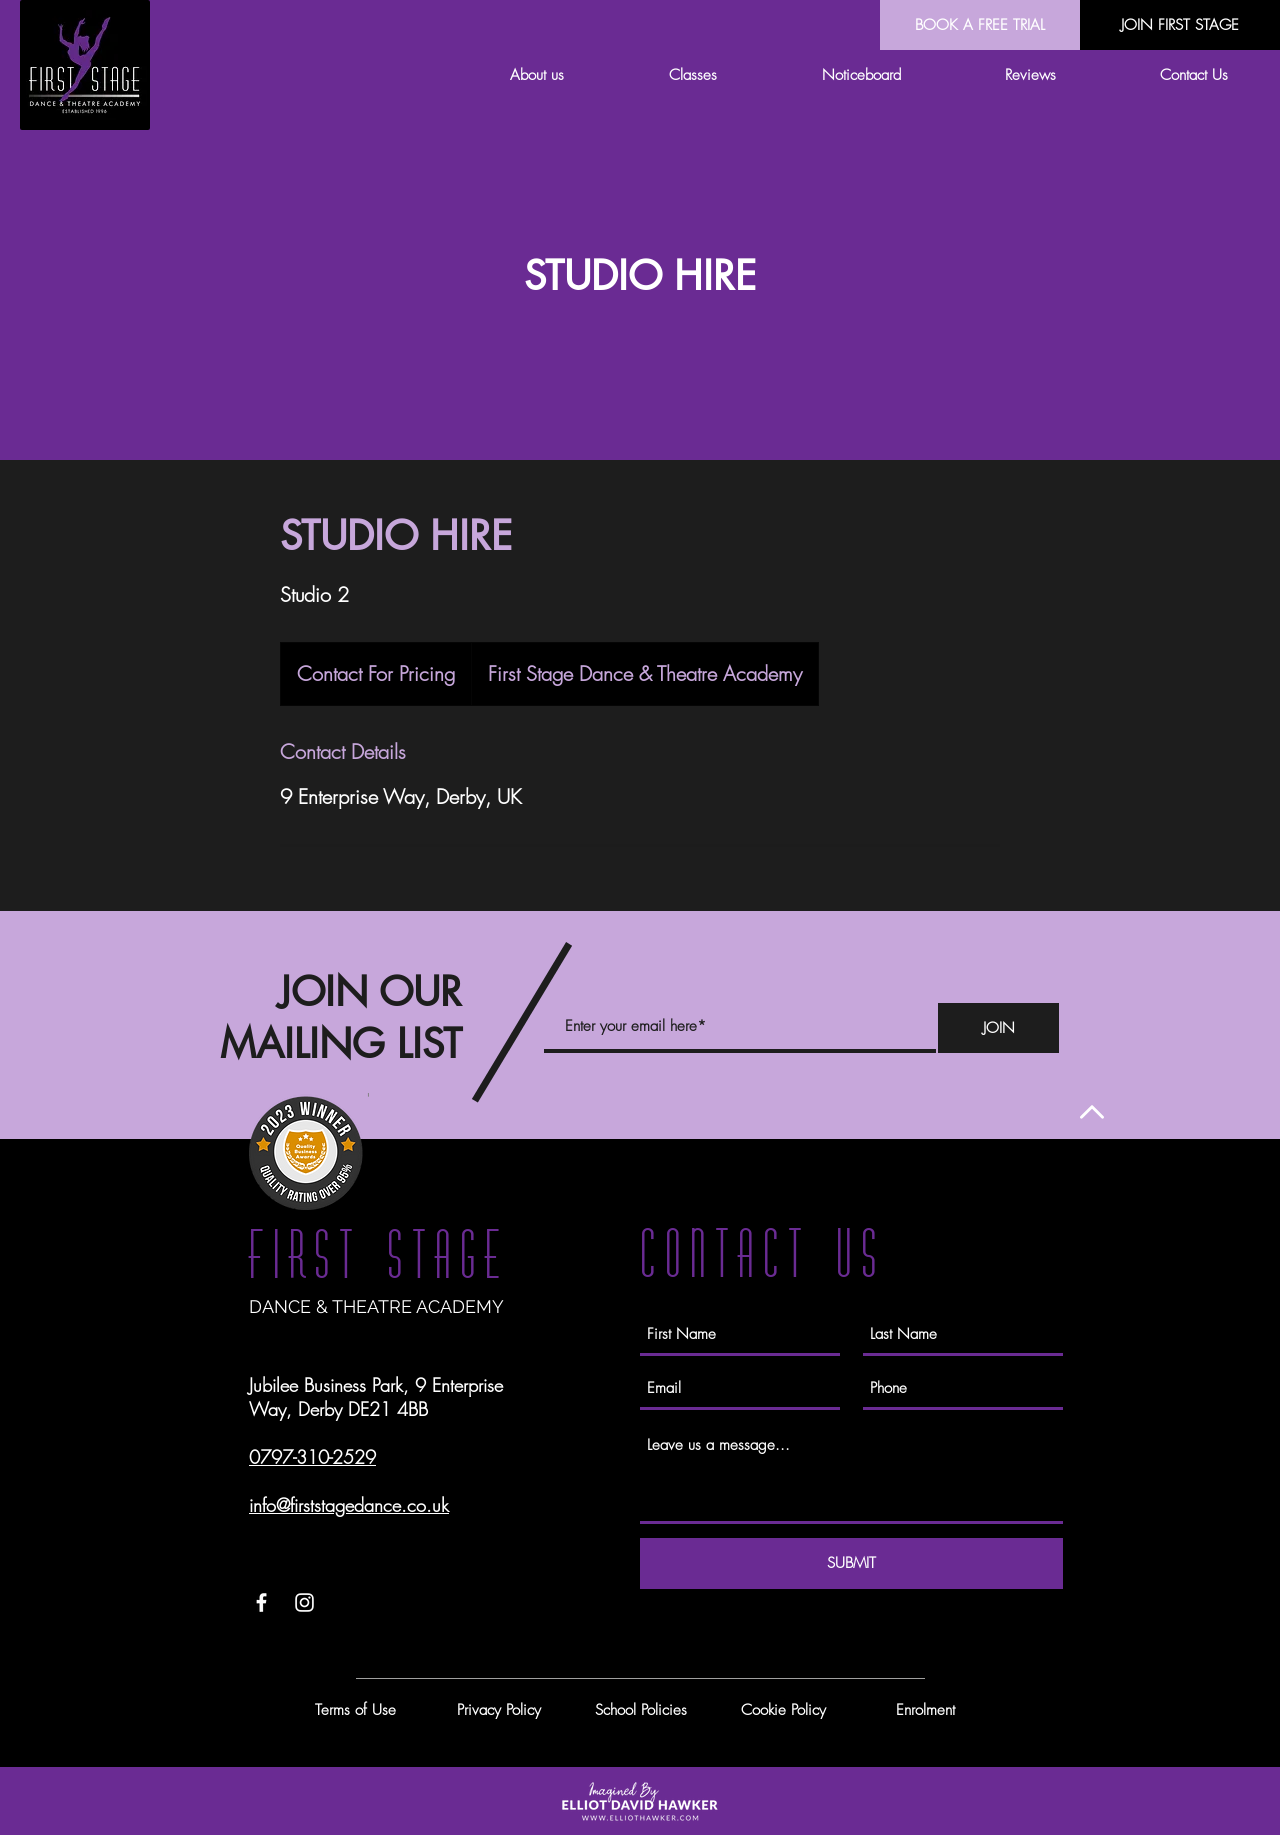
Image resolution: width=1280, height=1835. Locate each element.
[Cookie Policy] (783, 1710)
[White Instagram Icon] (304, 1602)
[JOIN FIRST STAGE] (1180, 25)
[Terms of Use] (355, 1710)
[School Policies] (641, 1710)
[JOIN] (998, 1028)
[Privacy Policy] (499, 1710)
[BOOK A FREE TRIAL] (980, 25)
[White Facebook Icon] (261, 1602)
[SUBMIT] (851, 1563)
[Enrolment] (925, 1710)
